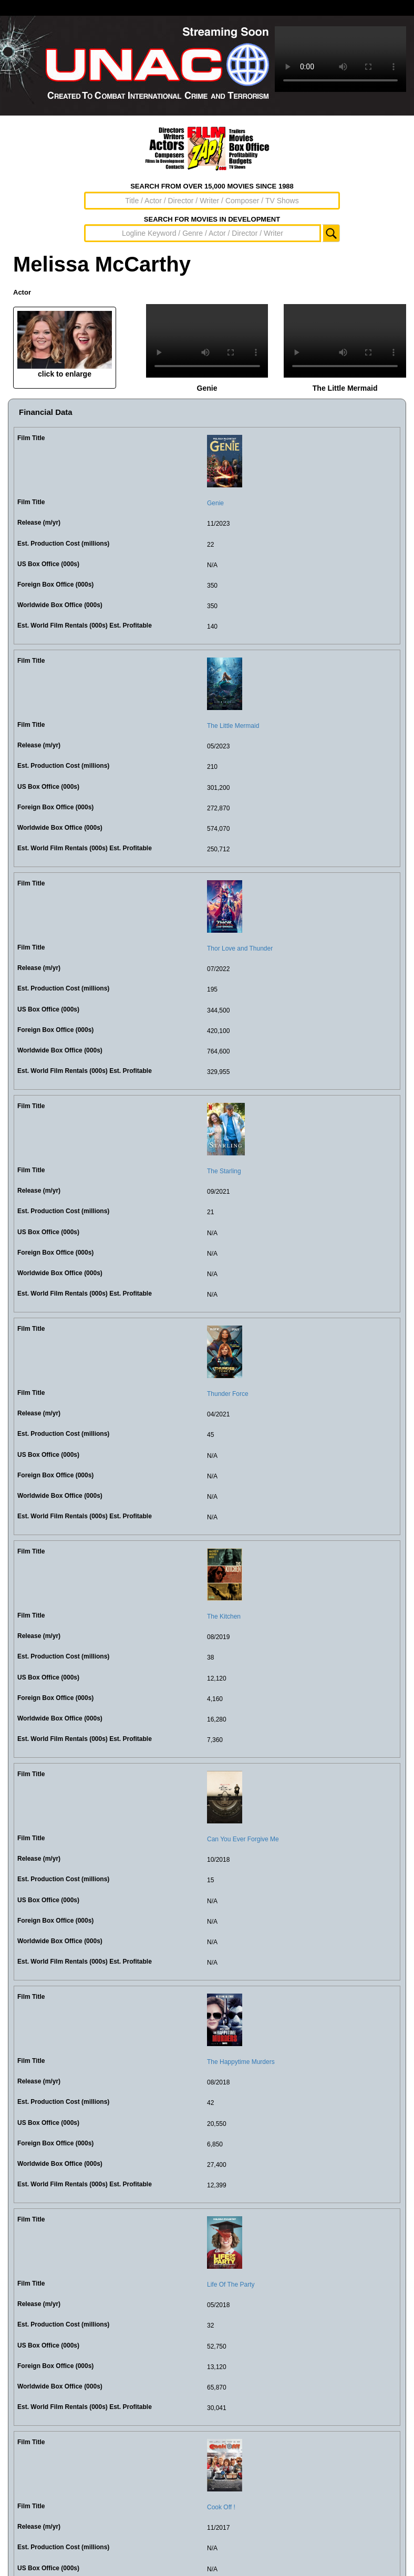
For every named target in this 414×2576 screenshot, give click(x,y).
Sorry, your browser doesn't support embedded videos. (340, 59)
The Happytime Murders (241, 2062)
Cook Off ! (221, 2507)
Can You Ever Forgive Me (243, 1839)
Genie (215, 503)
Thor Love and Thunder (240, 948)
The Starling (224, 1171)
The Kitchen (224, 1616)
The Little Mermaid (233, 725)
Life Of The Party (231, 2284)
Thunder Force (228, 1393)
